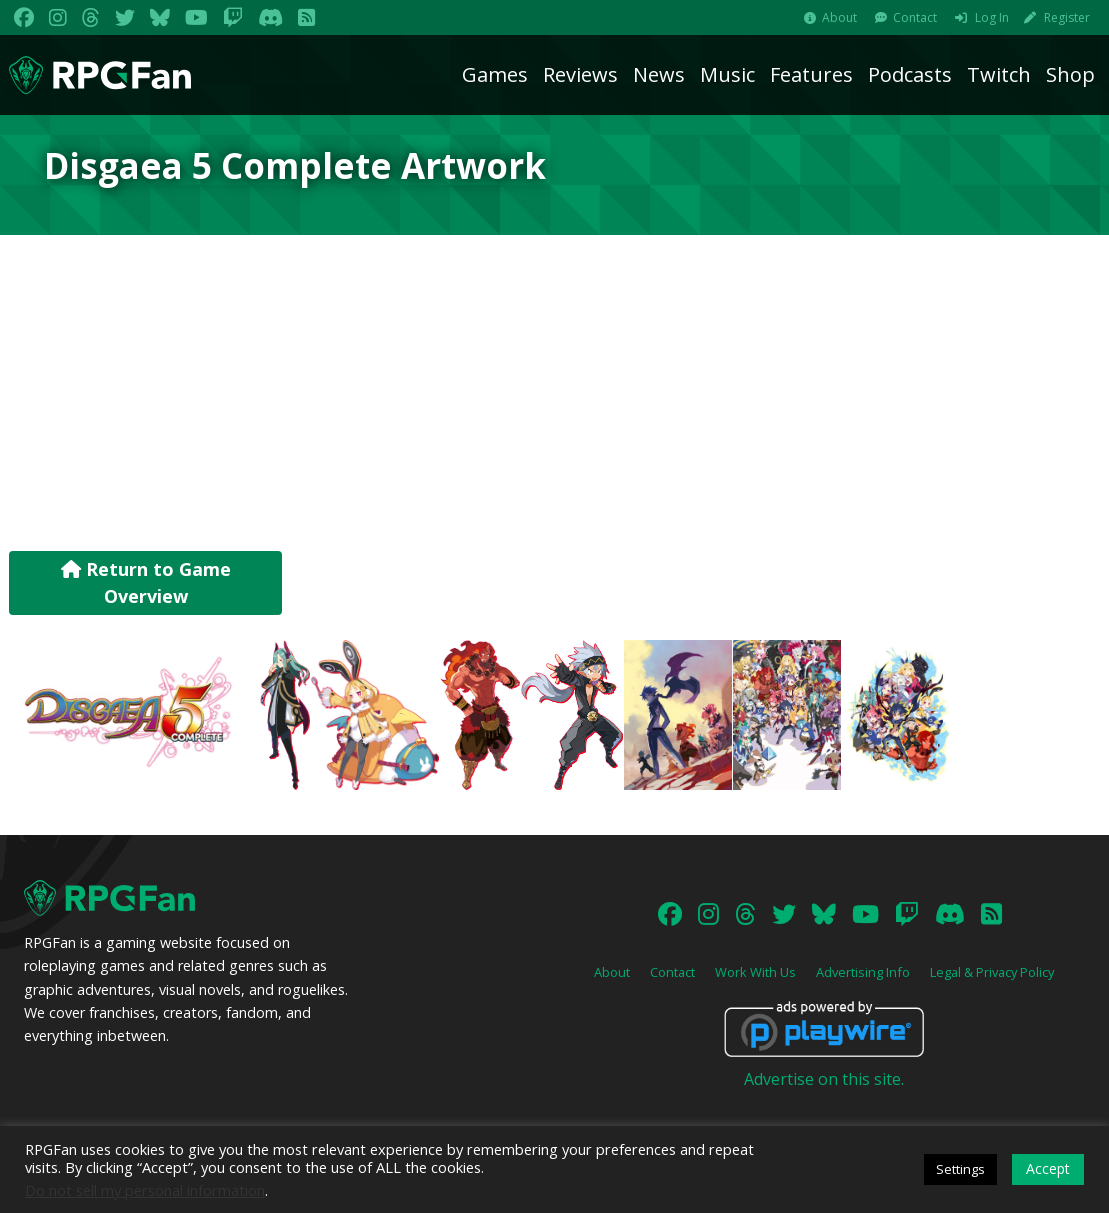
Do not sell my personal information (145, 1190)
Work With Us (755, 972)
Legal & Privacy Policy (992, 972)
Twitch (999, 74)
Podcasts (910, 74)
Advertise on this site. (824, 1079)
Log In (992, 17)
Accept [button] (1048, 1168)
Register (1067, 17)
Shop (1070, 74)
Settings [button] (960, 1169)
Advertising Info (863, 972)
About (839, 17)
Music (727, 74)
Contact (915, 17)
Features (811, 74)
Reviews (580, 74)
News (659, 74)
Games (495, 74)
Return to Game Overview (146, 582)
